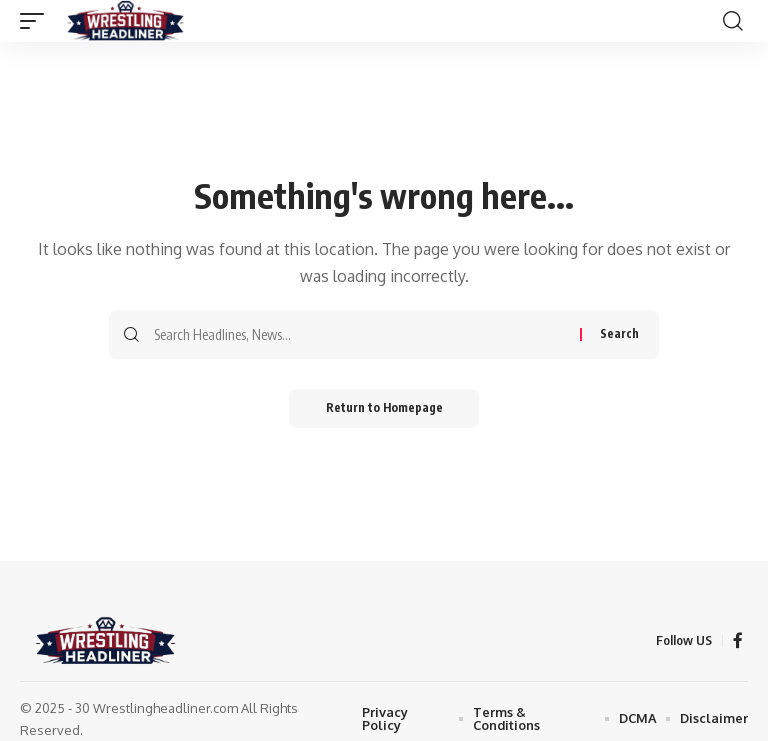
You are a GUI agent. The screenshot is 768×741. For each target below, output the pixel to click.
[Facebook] (738, 640)
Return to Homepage (384, 408)
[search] (733, 21)
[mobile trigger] (37, 21)
